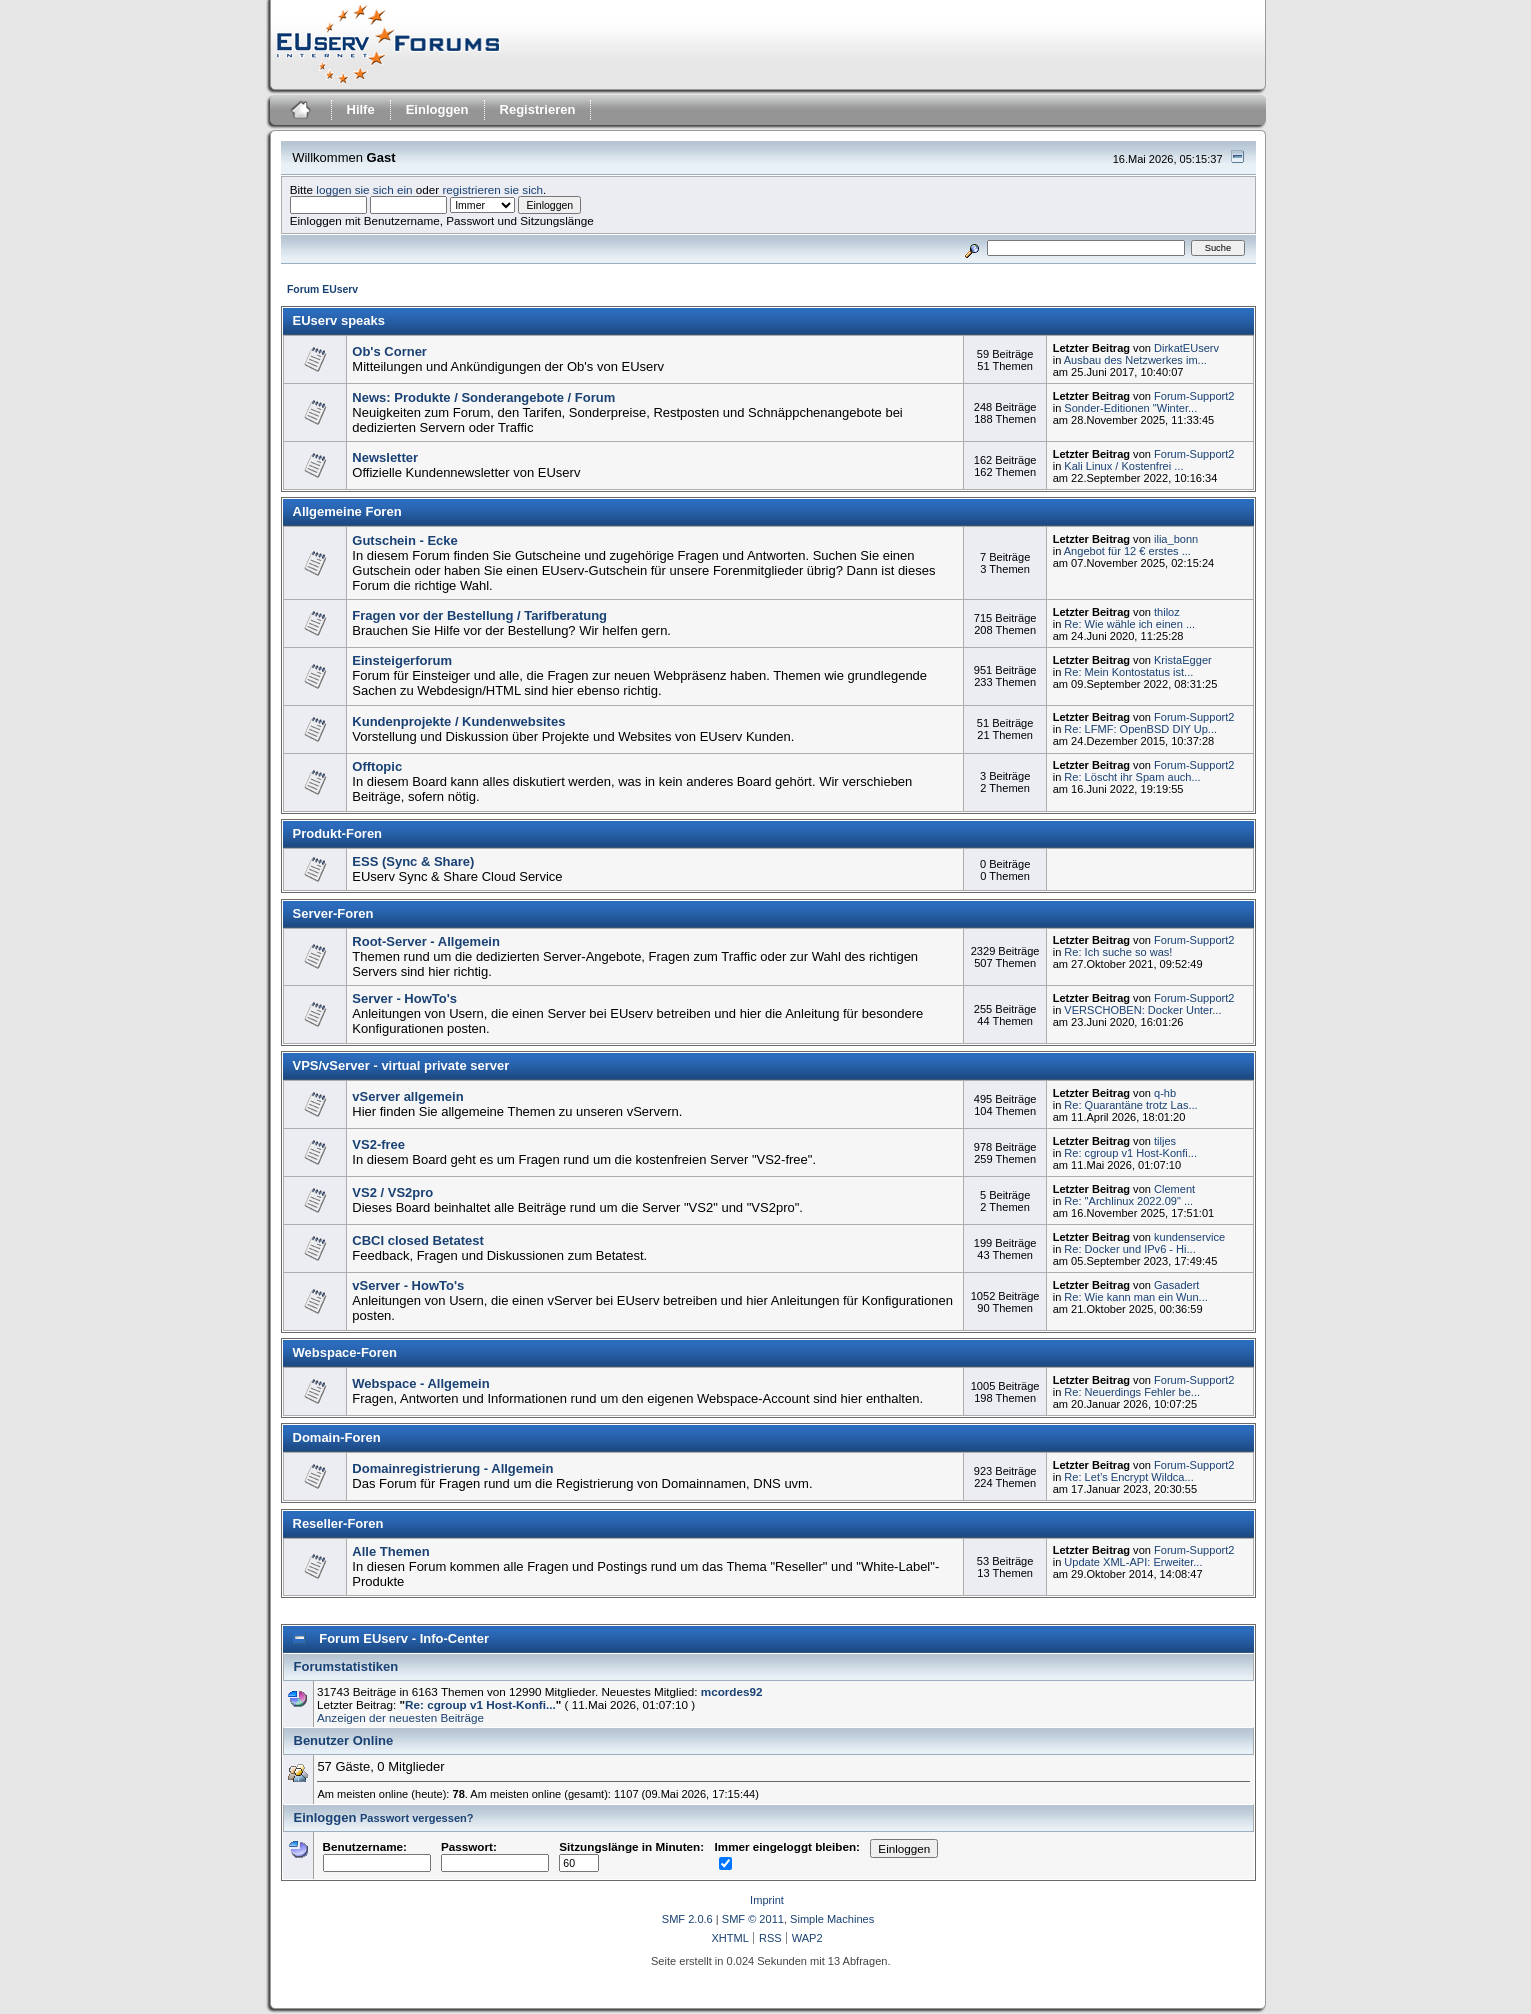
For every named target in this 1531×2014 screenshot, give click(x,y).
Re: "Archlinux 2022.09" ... (1128, 1201)
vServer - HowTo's (408, 1285)
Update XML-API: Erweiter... (1133, 1562)
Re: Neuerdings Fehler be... (1132, 1392)
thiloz (1167, 612)
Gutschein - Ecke (404, 540)
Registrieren (538, 109)
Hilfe (361, 109)
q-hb (1165, 1093)
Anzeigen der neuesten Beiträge (400, 1717)
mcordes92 (732, 1691)
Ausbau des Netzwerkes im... (1135, 360)
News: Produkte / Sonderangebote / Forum (483, 397)
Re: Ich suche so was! (1118, 952)
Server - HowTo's (404, 998)
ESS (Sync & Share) (413, 861)
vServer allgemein (407, 1096)
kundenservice (1189, 1237)
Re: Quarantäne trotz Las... (1130, 1105)
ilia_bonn (1176, 539)
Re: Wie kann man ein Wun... (1135, 1297)
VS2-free (378, 1144)
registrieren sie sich (492, 189)
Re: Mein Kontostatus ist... (1128, 672)
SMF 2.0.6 (687, 1919)
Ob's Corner (389, 351)
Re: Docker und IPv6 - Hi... (1129, 1249)
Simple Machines (832, 1919)
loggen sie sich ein (364, 189)
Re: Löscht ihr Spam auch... (1132, 777)
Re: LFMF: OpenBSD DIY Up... (1140, 729)
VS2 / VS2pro (392, 1192)
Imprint (767, 1900)
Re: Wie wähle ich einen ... (1129, 624)
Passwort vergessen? (417, 1818)
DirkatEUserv (1186, 348)
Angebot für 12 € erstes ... (1127, 551)
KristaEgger (1183, 660)
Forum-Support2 (1194, 396)
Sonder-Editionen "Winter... (1130, 408)
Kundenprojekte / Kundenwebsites (458, 721)
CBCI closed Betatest (417, 1240)
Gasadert (1176, 1285)
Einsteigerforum (402, 660)
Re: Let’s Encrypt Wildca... (1128, 1477)
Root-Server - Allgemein (426, 941)
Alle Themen (390, 1551)
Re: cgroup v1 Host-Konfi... (1130, 1153)
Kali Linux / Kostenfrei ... (1123, 466)
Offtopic (377, 766)
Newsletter (385, 457)
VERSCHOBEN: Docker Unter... (1142, 1010)
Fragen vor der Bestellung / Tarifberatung (479, 615)
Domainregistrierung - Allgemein (452, 1468)
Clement (1174, 1189)
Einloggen (437, 109)
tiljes (1165, 1141)
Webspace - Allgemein (420, 1383)
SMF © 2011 (753, 1919)
